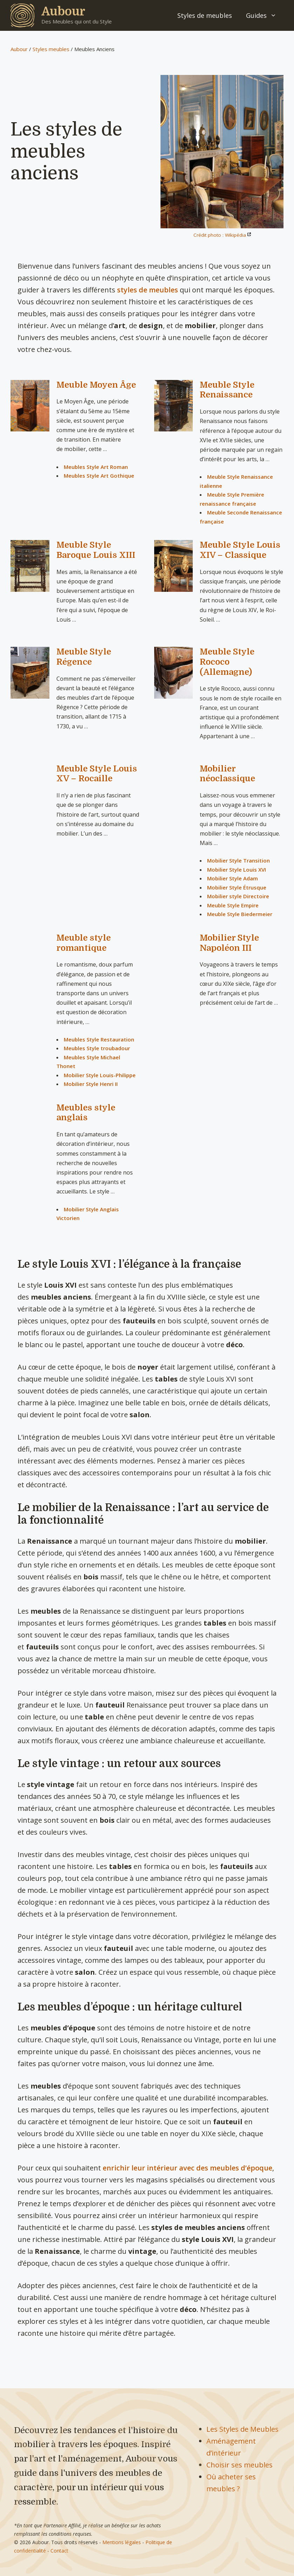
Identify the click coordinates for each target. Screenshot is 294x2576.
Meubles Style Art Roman (96, 466)
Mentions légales (121, 2542)
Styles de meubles (204, 15)
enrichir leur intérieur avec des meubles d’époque (187, 2168)
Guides (264, 15)
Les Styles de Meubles (242, 2429)
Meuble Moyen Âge (96, 385)
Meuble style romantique (83, 943)
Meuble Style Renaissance (227, 390)
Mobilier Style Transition (238, 860)
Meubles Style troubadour (97, 1048)
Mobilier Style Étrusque (236, 887)
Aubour (63, 11)
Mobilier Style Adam (232, 878)
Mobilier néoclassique (227, 774)
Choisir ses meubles (239, 2465)
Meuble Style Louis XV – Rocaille (96, 774)
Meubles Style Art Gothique (99, 475)
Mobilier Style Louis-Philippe (100, 1075)
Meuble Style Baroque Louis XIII (95, 550)
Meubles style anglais (85, 1113)
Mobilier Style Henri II (91, 1083)
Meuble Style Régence (83, 657)
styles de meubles (147, 290)
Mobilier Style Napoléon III (229, 943)
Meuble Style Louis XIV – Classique (240, 550)
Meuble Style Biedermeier (239, 913)
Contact (59, 2550)
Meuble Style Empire (233, 905)
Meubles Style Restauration (99, 1039)
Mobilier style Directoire (238, 896)
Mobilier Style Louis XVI (236, 869)
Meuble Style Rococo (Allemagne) (227, 662)
